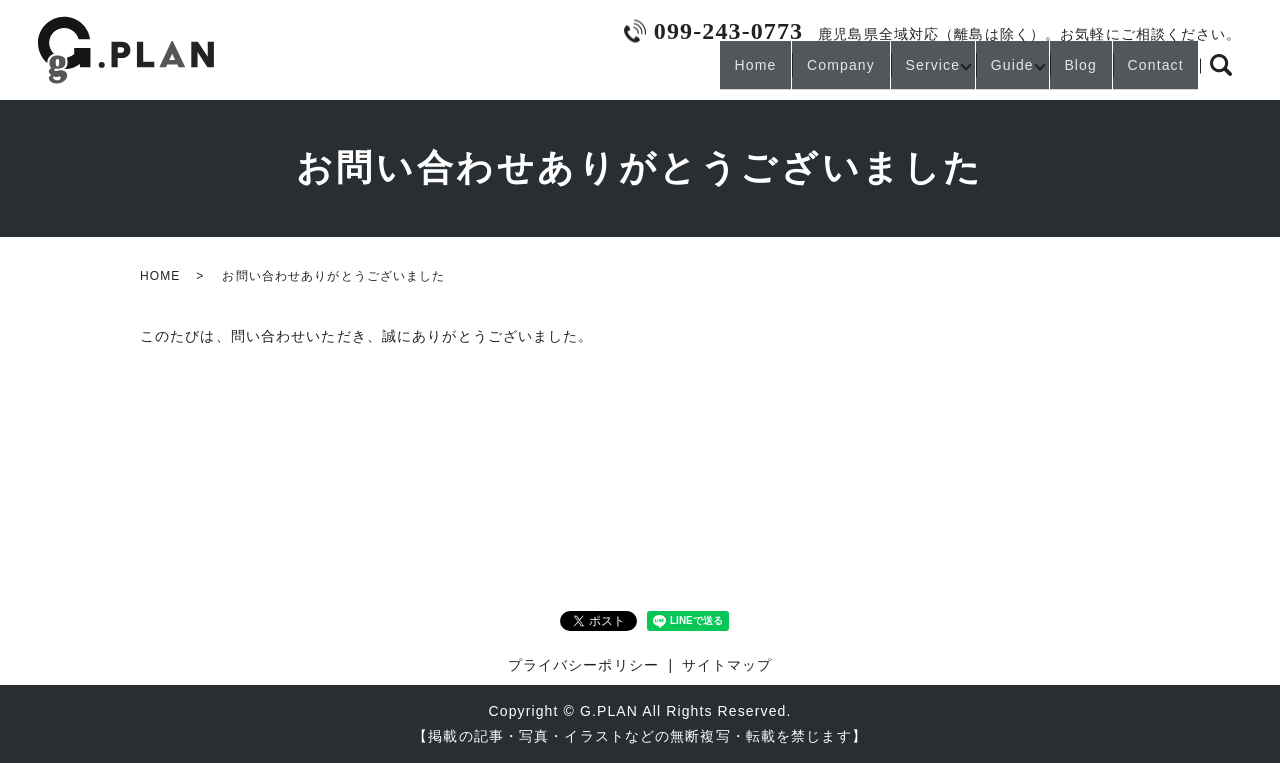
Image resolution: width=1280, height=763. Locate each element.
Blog (1057, 73)
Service (879, 73)
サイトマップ (727, 665)
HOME (160, 276)
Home (669, 73)
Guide (972, 73)
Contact (1148, 73)
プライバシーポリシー (583, 665)
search (1221, 74)
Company (771, 73)
